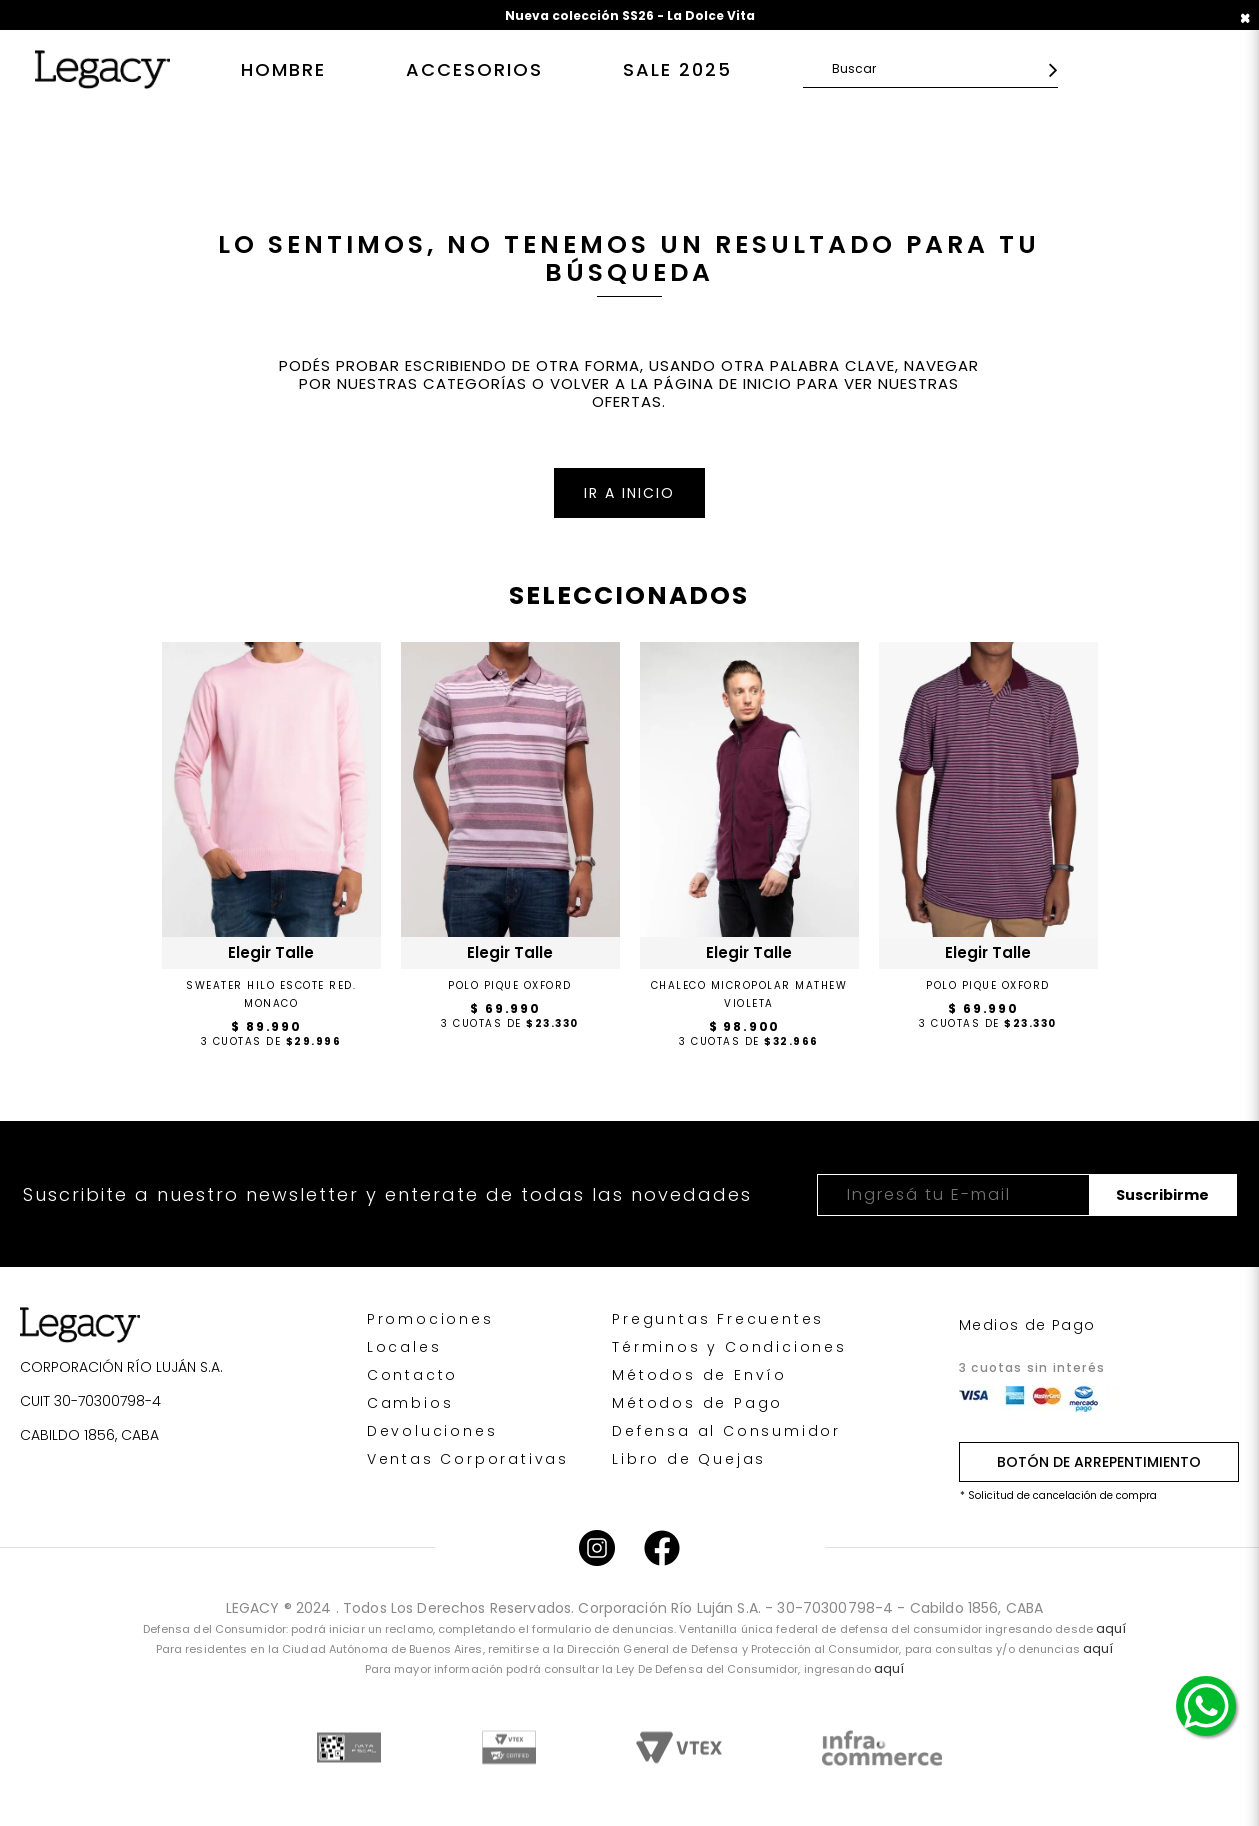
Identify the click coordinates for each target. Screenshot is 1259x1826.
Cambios (410, 1403)
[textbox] (935, 68)
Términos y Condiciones (729, 1347)
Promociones (430, 1319)
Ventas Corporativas (468, 1459)
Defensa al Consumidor (726, 1431)
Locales (404, 1347)
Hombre (283, 69)
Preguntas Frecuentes (718, 1319)
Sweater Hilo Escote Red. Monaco (271, 994)
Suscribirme (1162, 1195)
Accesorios (474, 69)
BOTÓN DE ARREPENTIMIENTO (1099, 1462)
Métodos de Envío (699, 1375)
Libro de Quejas (689, 1459)
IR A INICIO (629, 493)
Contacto (412, 1375)
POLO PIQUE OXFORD (510, 985)
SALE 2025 (677, 69)
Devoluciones (432, 1431)
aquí (1111, 1628)
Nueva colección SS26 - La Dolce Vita (630, 15)
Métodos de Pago (697, 1403)
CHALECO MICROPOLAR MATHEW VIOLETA (749, 994)
